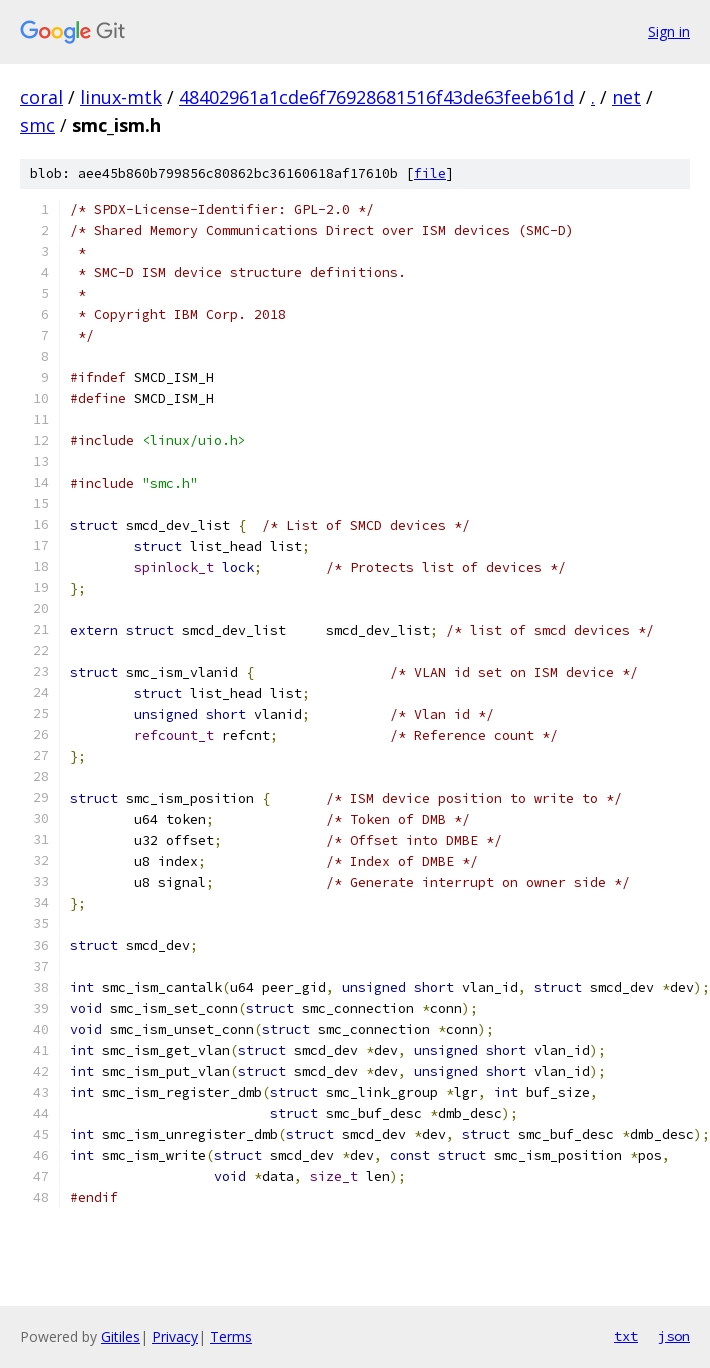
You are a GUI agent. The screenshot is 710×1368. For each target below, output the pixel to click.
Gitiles (120, 1336)
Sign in (669, 31)
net (626, 97)
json (674, 1336)
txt (626, 1336)
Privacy (175, 1336)
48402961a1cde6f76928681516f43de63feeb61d (376, 97)
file (430, 173)
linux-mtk (121, 97)
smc (37, 125)
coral (41, 97)
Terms (231, 1336)
